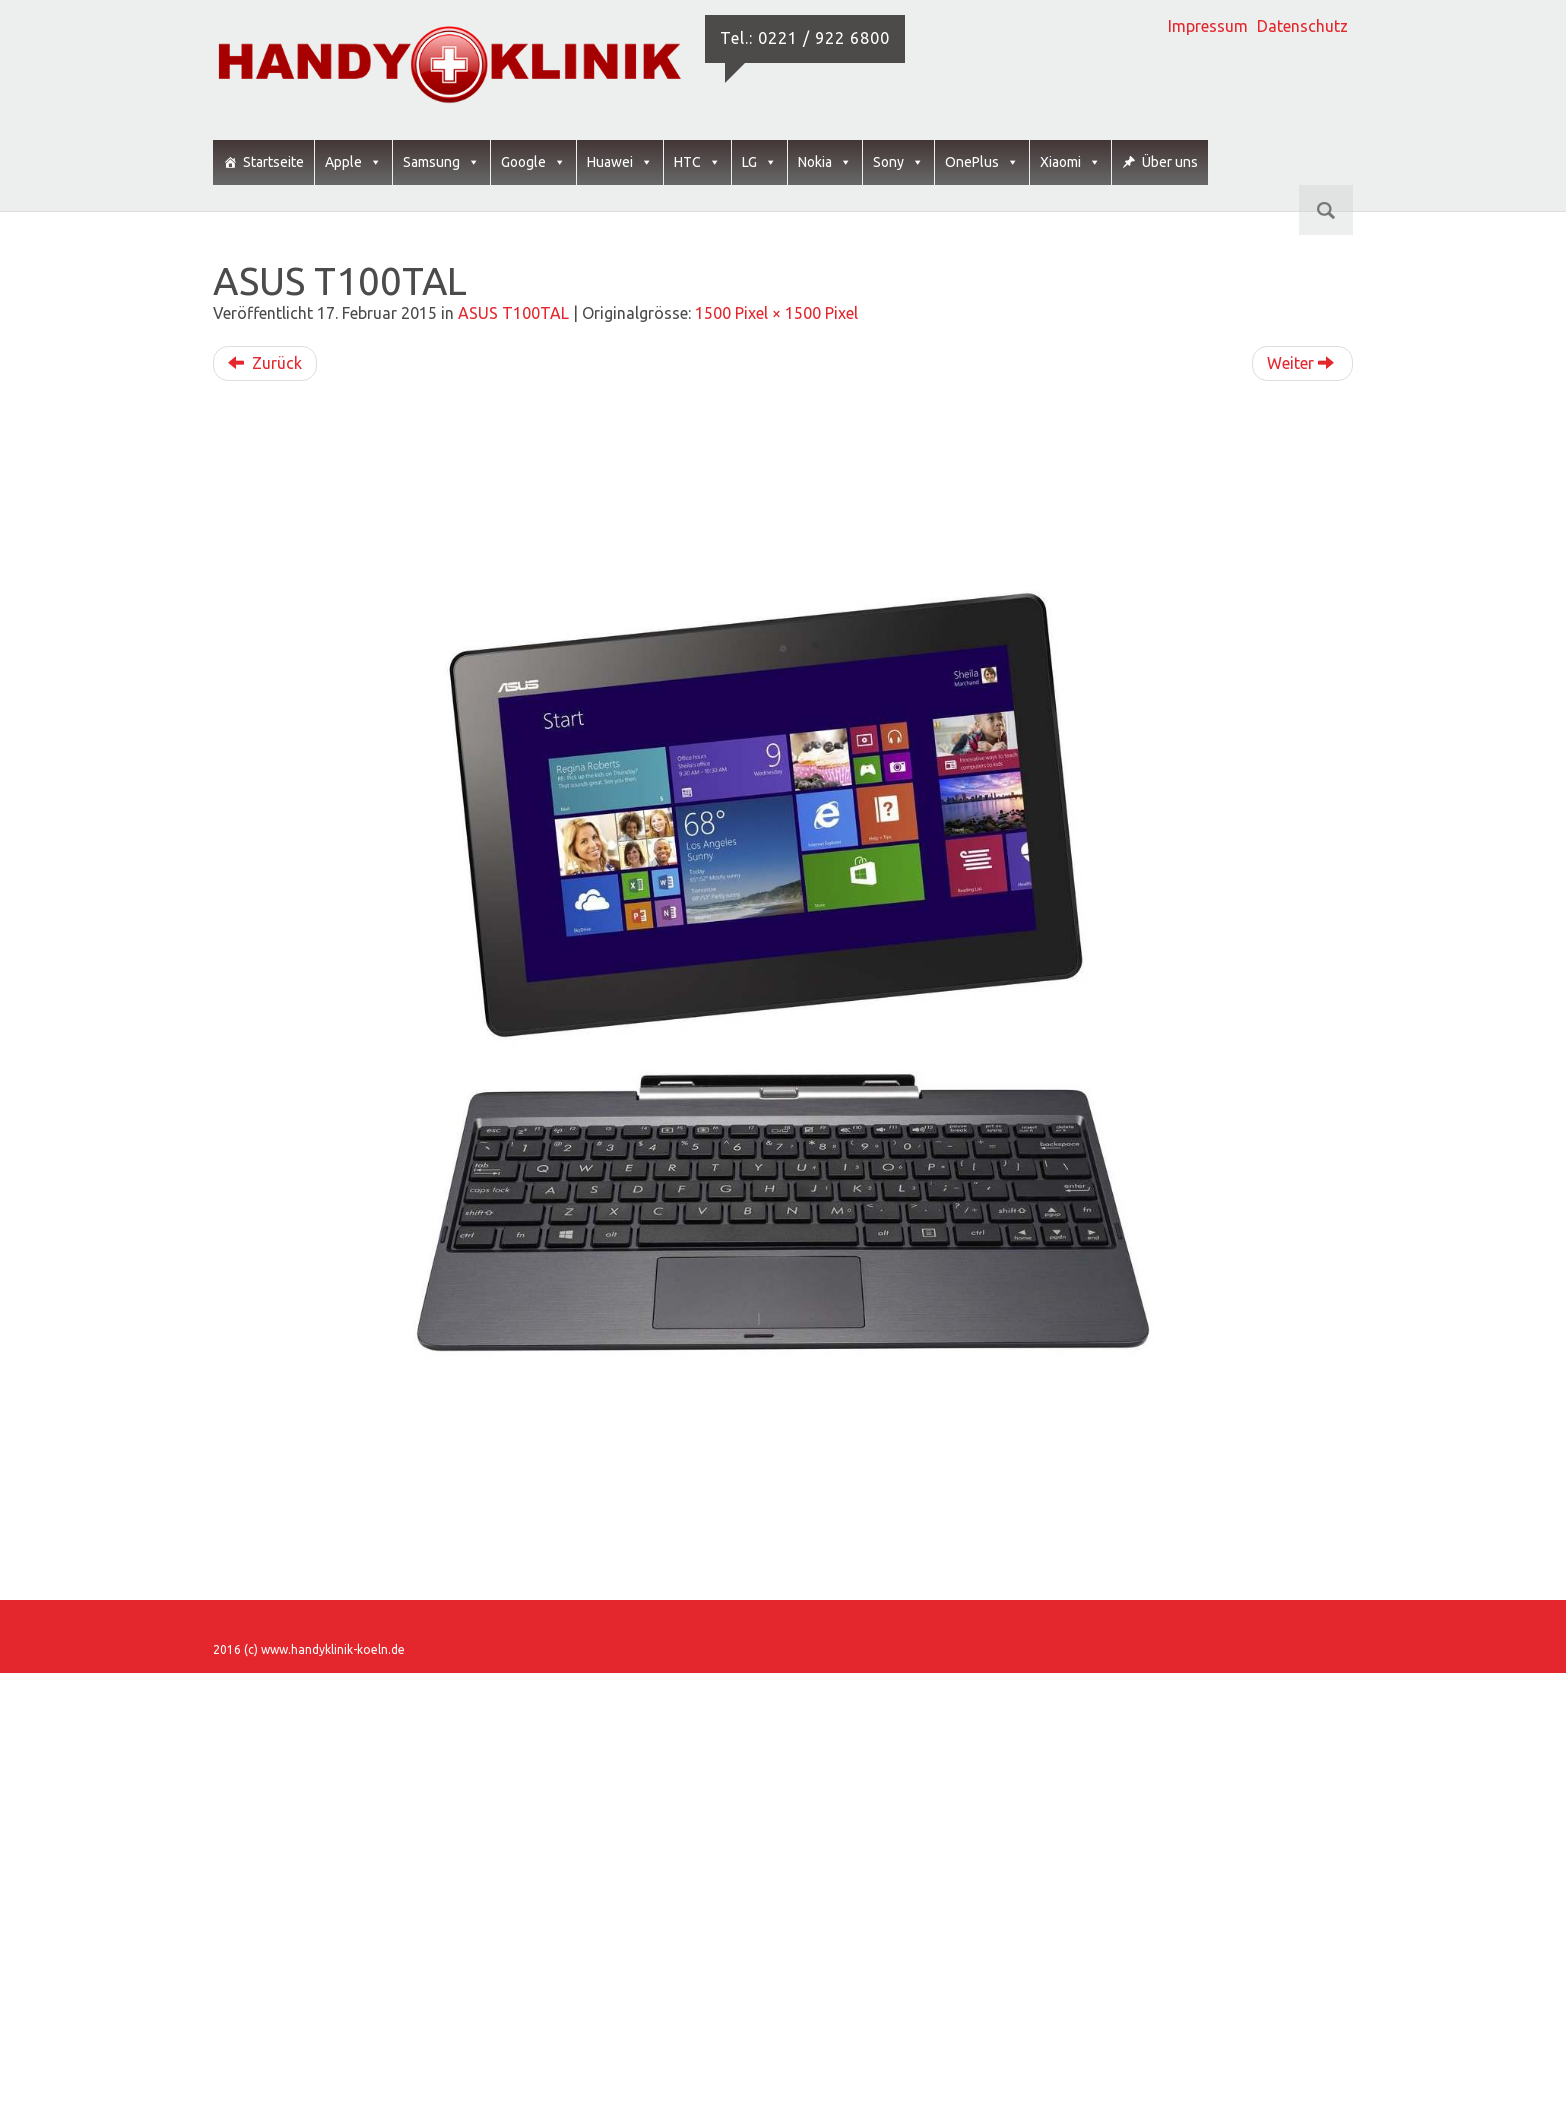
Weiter (1300, 363)
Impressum (1208, 26)
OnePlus (982, 162)
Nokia (825, 162)
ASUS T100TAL (513, 313)
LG (759, 162)
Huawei (620, 162)
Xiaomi (1070, 162)
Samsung (441, 162)
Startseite (273, 162)
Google (533, 162)
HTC (697, 162)
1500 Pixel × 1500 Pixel (776, 313)
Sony (898, 162)
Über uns (1170, 162)
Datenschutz (1302, 26)
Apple (353, 162)
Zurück (265, 363)
